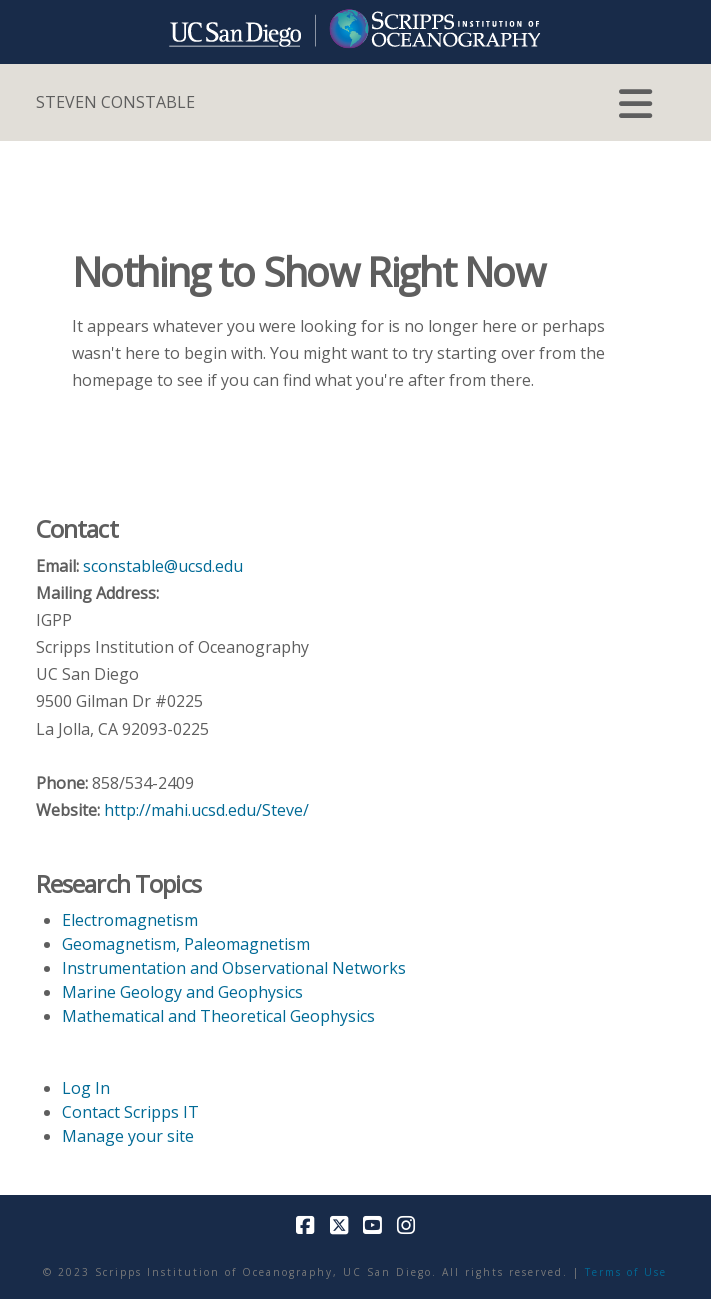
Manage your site (128, 1136)
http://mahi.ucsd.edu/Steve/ (206, 810)
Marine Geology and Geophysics (182, 992)
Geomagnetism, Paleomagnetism (186, 944)
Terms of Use (626, 1272)
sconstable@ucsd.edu (163, 566)
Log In (86, 1088)
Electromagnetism (130, 920)
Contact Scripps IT (130, 1112)
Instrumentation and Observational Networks (234, 968)
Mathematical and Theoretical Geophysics (218, 1016)
